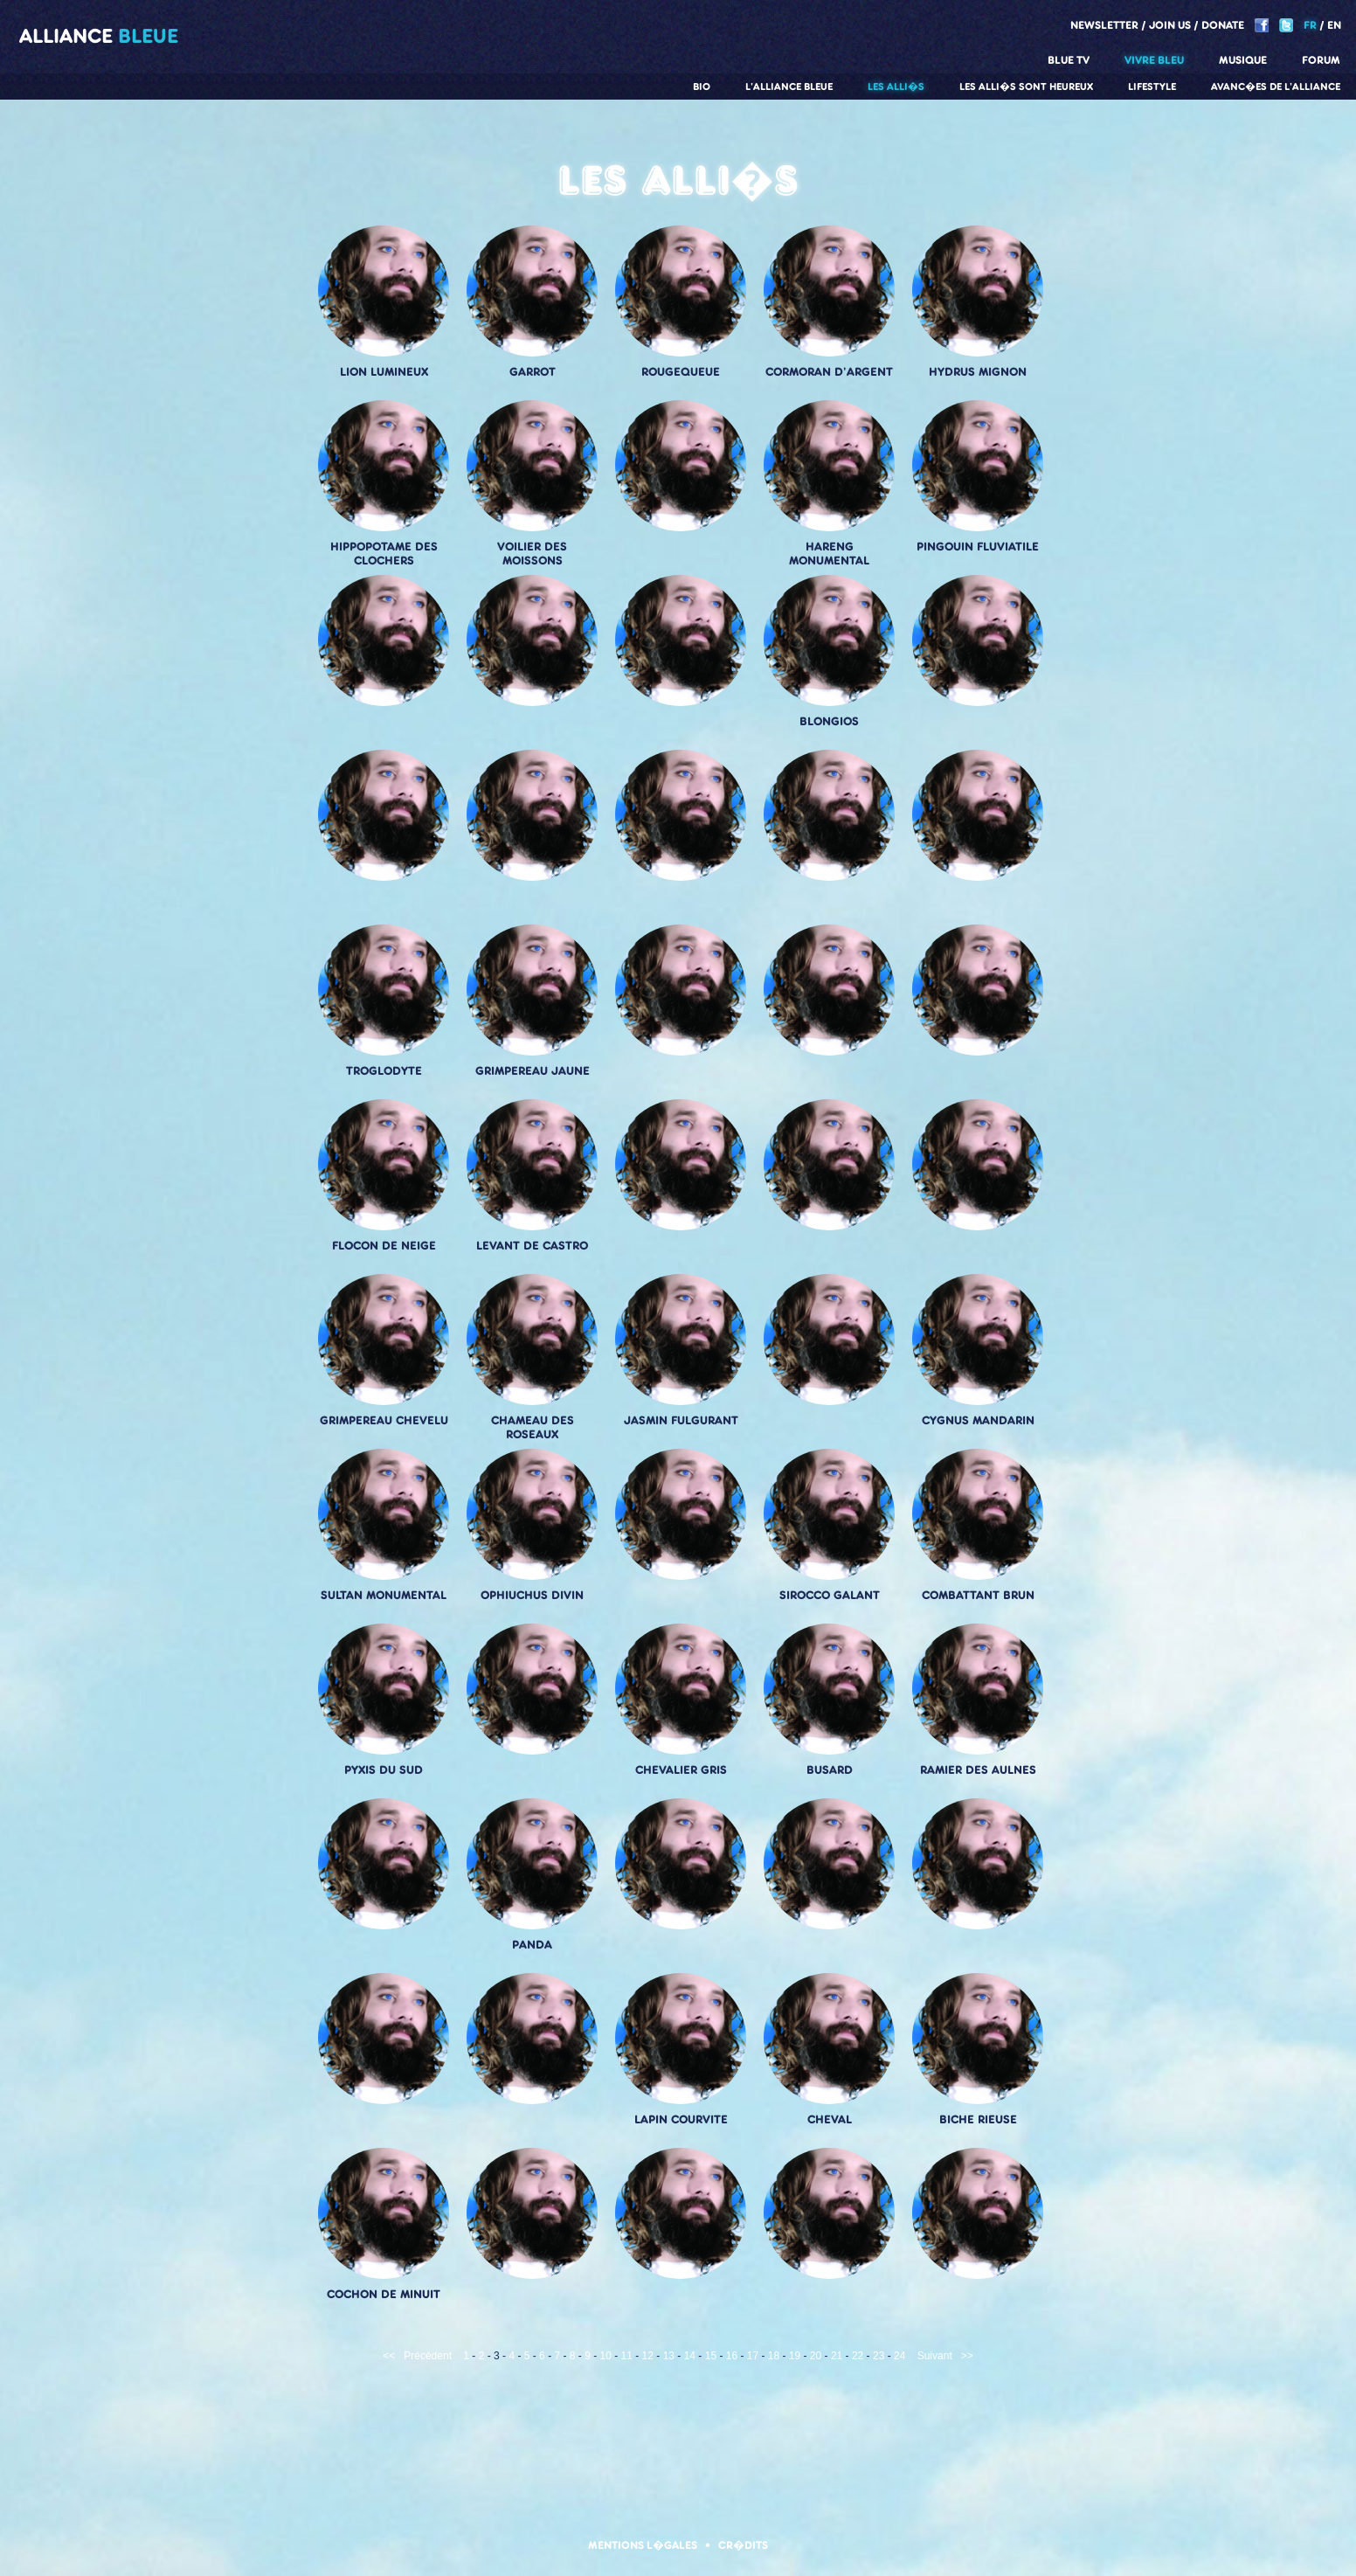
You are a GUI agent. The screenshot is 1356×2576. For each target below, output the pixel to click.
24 (899, 2356)
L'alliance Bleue (789, 86)
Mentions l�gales (642, 2545)
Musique (1243, 59)
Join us (1170, 24)
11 (627, 2356)
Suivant (934, 2356)
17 (752, 2356)
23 (878, 2356)
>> (967, 2356)
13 (669, 2356)
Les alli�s (896, 86)
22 (857, 2356)
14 (689, 2356)
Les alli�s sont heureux (1026, 86)
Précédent (428, 2356)
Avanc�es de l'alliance (1275, 86)
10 (606, 2356)
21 (836, 2356)
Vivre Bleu (1154, 59)
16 (731, 2356)
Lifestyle (1152, 86)
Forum (1321, 59)
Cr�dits (743, 2545)
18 (773, 2356)
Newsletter (1104, 24)
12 (648, 2356)
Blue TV (1069, 59)
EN (1334, 24)
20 (815, 2356)
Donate (1222, 24)
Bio (701, 86)
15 (710, 2356)
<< (389, 2356)
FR (1310, 24)
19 (794, 2356)
